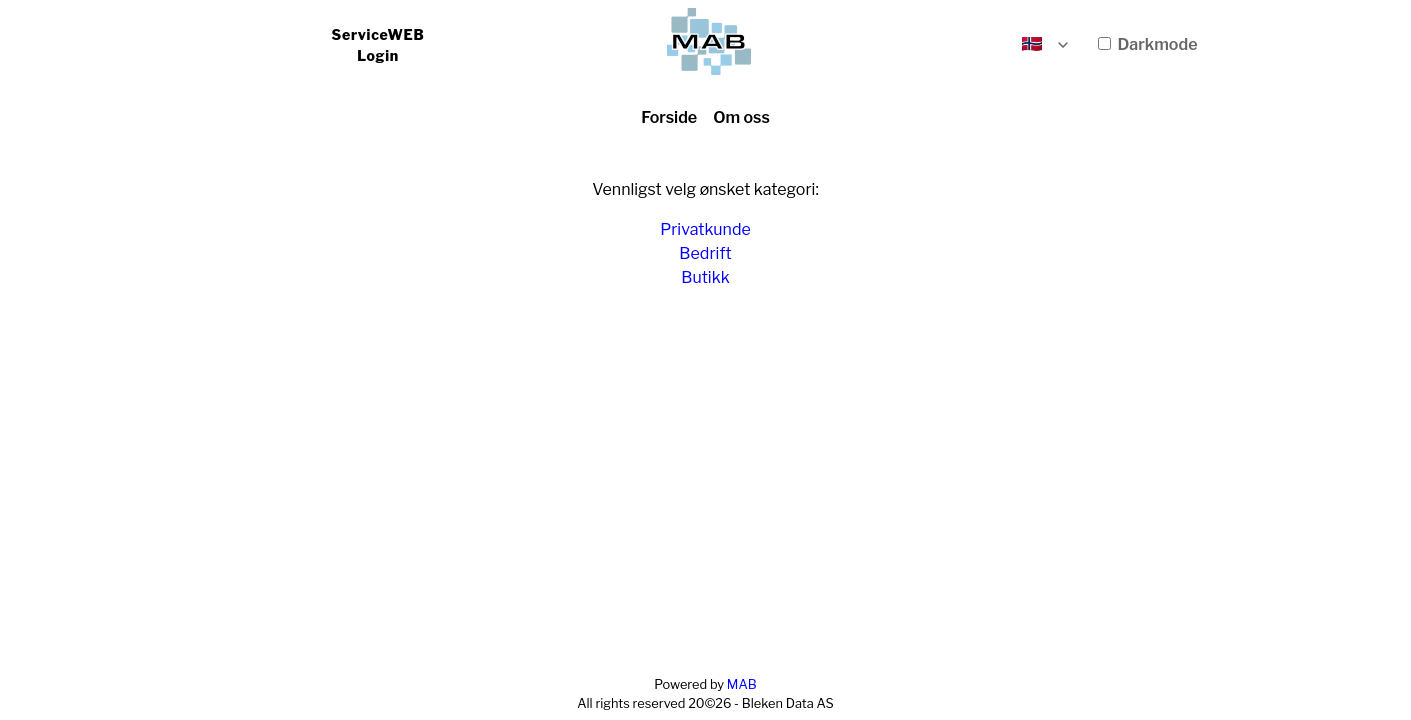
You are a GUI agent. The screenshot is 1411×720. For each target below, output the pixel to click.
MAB (742, 684)
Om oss (741, 117)
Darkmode (1147, 44)
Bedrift (705, 253)
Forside (669, 117)
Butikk (705, 277)
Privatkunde (705, 229)
